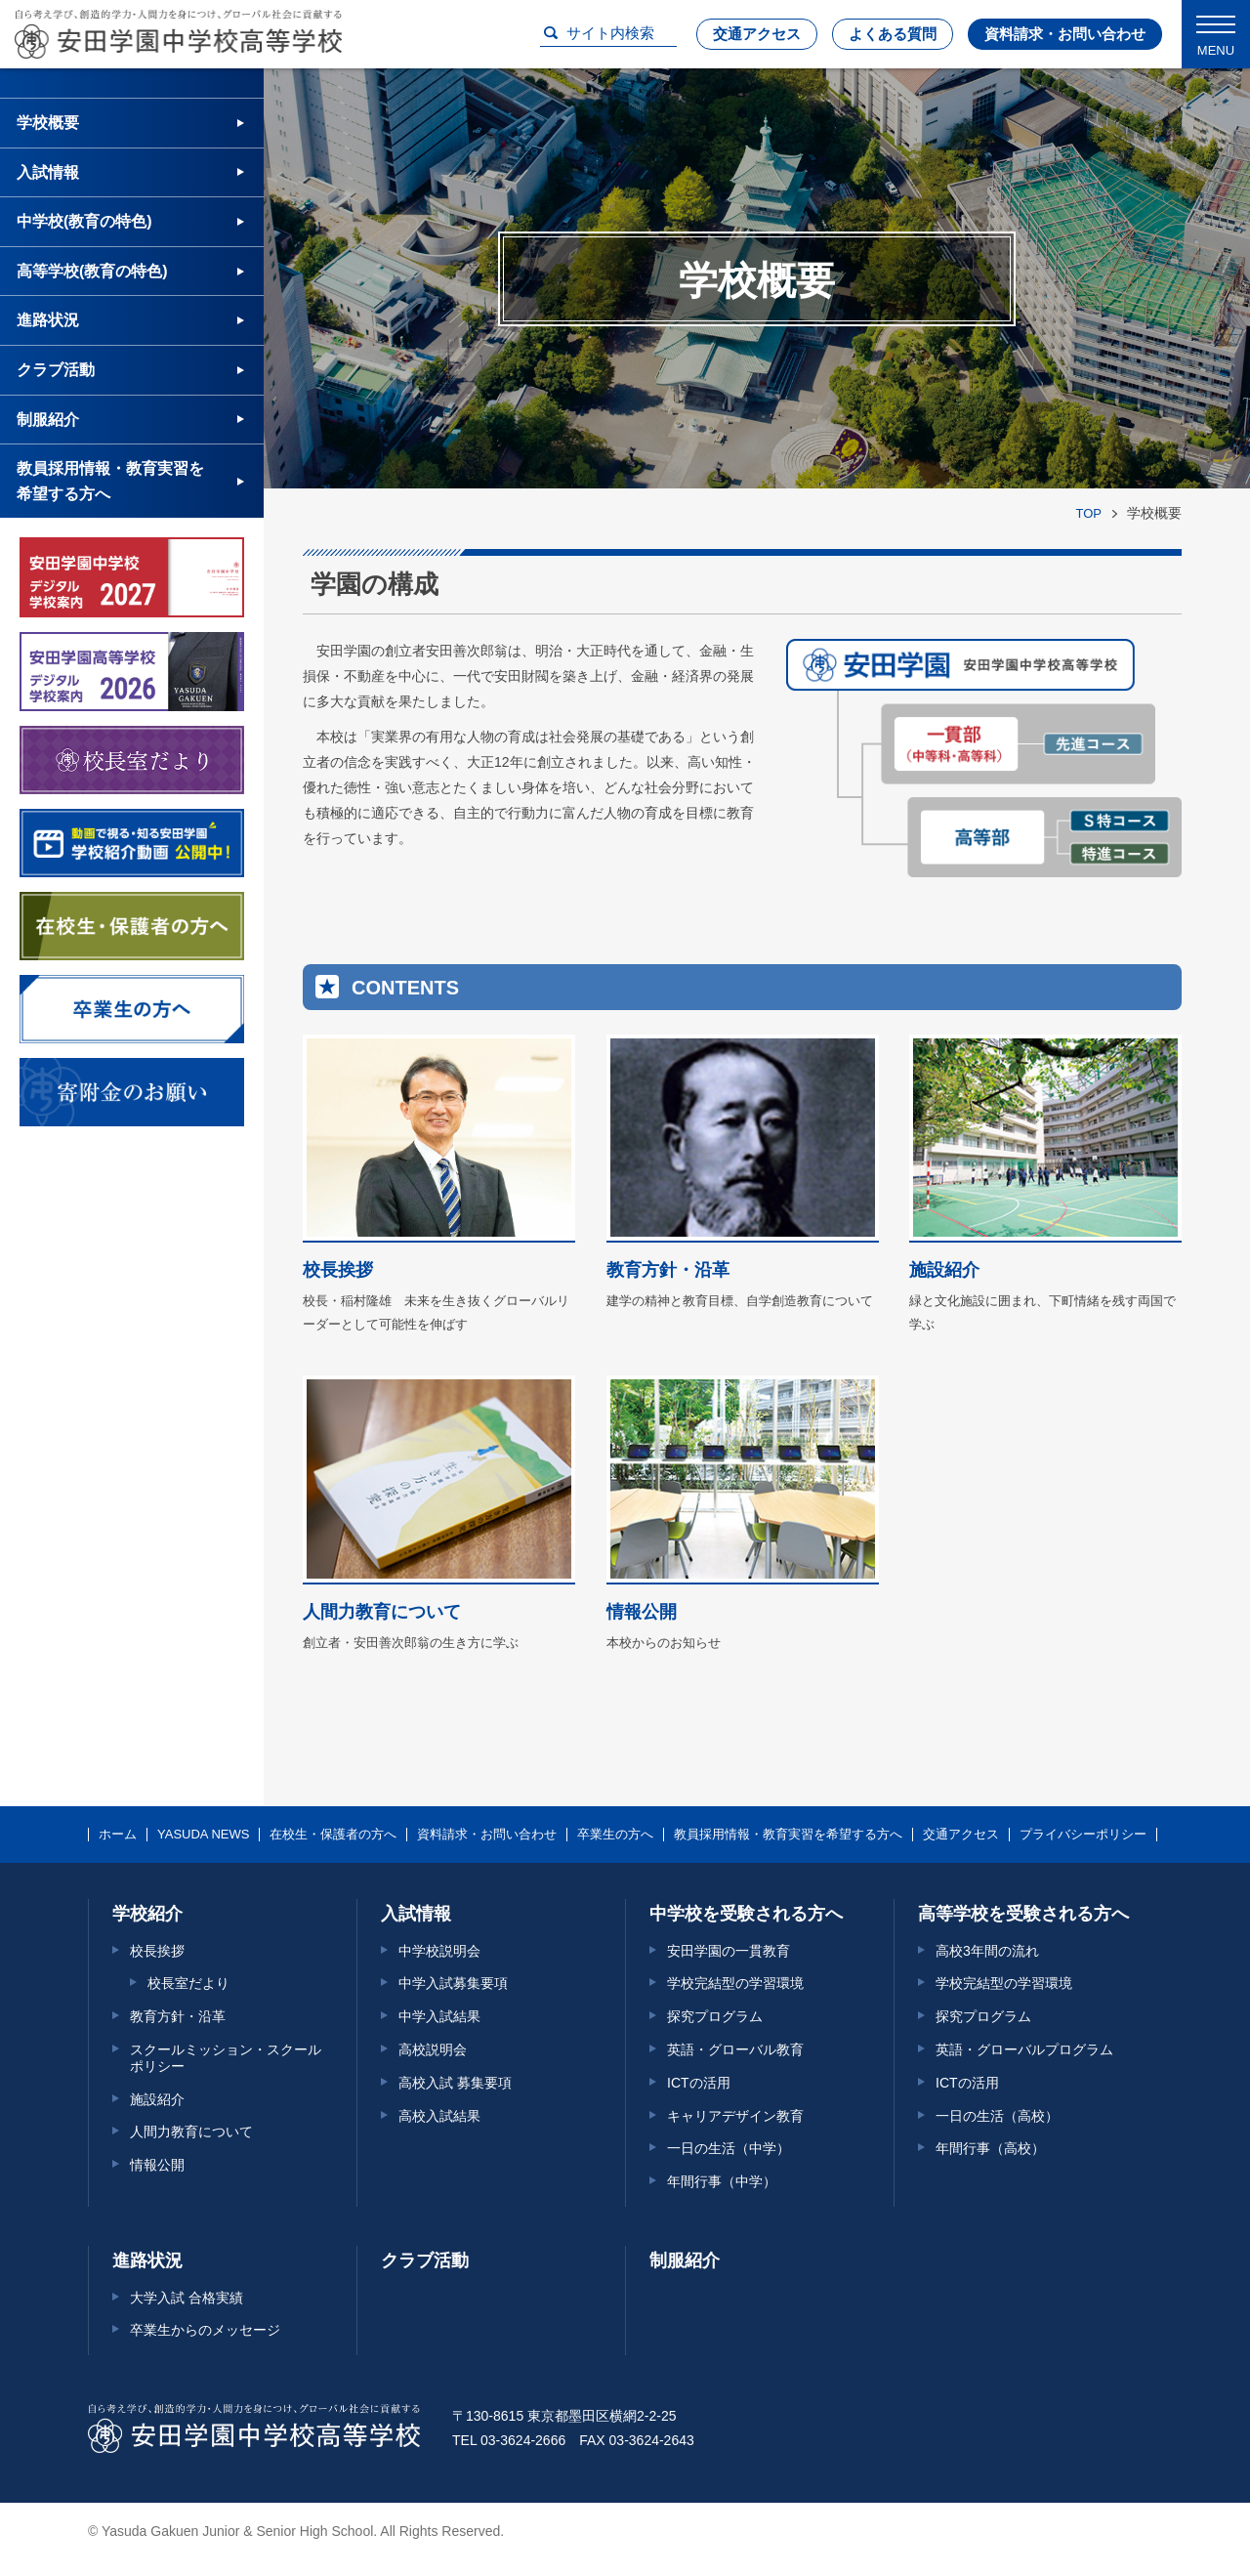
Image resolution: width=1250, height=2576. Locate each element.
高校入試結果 (439, 2116)
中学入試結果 (439, 2016)
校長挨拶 (157, 1951)
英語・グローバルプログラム (1024, 2049)
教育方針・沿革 (178, 2016)
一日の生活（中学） (728, 2148)
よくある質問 (893, 33)
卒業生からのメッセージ (205, 2330)
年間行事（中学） (721, 2181)
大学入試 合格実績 (186, 2297)
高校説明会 (432, 2049)
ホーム (118, 1834)
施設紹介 (157, 2099)
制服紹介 (48, 419)
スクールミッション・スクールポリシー (225, 2058)
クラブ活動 (56, 369)
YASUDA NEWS (203, 1834)
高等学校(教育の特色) (92, 271)
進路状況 (48, 320)
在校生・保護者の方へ (333, 1834)
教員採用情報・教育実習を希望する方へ (110, 481)
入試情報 (48, 172)
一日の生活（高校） (997, 2116)
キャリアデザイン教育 (735, 2116)
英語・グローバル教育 (735, 2049)
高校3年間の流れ (987, 1951)
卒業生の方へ (615, 1834)
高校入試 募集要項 (455, 2082)
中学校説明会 (439, 1951)
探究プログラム (715, 2016)
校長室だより (188, 1983)
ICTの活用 (698, 2082)
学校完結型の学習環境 (735, 1983)
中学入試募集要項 (453, 1983)
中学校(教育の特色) (84, 221)
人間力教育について (191, 2131)
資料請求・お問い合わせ (1065, 33)
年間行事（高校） (990, 2148)
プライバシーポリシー (1083, 1834)
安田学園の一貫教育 (728, 1951)
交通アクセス (757, 33)
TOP (1089, 513)
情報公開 (157, 2165)
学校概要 (48, 122)
